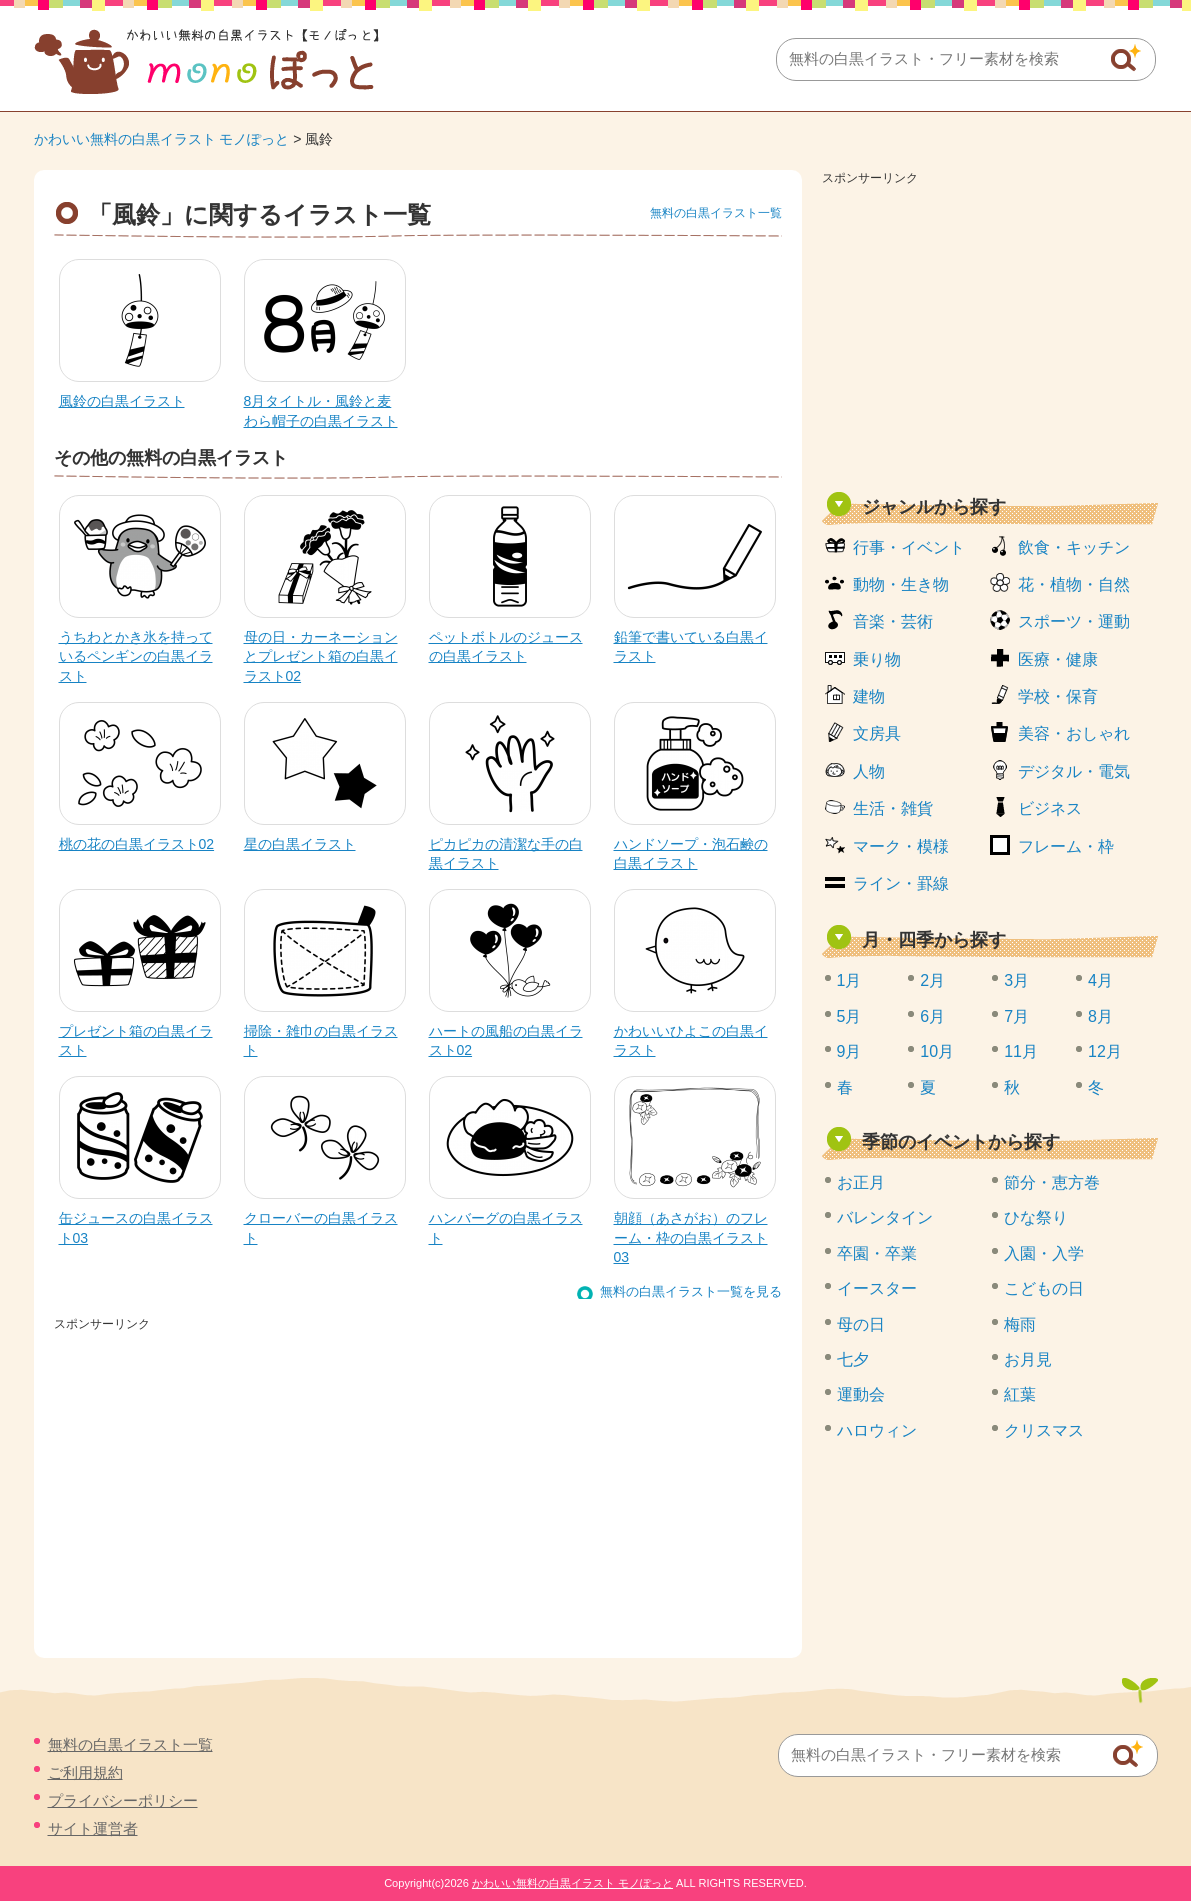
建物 (869, 696)
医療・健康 (1058, 659)
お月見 (1028, 1359)
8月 (1100, 1016)
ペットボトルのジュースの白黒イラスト (506, 647)
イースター (877, 1288)
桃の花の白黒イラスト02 (137, 844)
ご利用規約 (85, 1772)
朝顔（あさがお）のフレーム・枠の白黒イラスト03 (691, 1237)
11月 (1021, 1051)
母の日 (861, 1324)
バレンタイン (885, 1217)
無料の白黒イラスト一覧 (716, 213)
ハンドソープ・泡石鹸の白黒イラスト (691, 854)
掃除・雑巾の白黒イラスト (321, 1041)
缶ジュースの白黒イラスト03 (136, 1228)
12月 (1105, 1051)
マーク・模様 (901, 846)
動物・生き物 (901, 584)
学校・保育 (1058, 696)
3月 (1016, 980)
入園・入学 (1044, 1253)
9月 (849, 1051)
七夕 (853, 1359)
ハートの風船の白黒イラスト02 (506, 1041)
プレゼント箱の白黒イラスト (136, 1041)
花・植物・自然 (1074, 584)
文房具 (877, 733)
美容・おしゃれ (1074, 733)
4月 (1100, 980)
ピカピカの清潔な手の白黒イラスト (506, 854)
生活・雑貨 (893, 808)
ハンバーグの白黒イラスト (506, 1228)
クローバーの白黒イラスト (321, 1228)
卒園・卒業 (877, 1253)
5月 (849, 1016)
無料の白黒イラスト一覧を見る (691, 1291)
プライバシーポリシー (123, 1800)
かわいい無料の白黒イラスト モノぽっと (162, 139)
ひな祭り (1036, 1217)
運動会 (861, 1394)
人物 (869, 771)
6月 (932, 1016)
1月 (849, 980)
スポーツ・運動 (1074, 621)
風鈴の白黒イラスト (122, 401)
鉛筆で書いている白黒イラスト (691, 647)
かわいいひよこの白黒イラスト (691, 1041)
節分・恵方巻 (1052, 1182)
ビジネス (1050, 808)
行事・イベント (909, 547)
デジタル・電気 (1074, 771)
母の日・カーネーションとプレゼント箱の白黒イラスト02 (321, 656)
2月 (932, 980)
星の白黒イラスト (300, 844)
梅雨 (1020, 1324)
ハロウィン (877, 1430)
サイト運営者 (93, 1828)
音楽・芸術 (893, 621)
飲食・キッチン (1074, 547)
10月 (937, 1051)
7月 (1016, 1016)
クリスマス (1044, 1430)
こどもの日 (1044, 1288)
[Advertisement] (990, 332)
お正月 (861, 1182)
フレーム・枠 (1066, 846)
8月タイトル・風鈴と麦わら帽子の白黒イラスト (321, 411)
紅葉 (1020, 1394)
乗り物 (877, 659)
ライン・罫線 (901, 883)
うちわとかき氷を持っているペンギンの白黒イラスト (136, 656)
